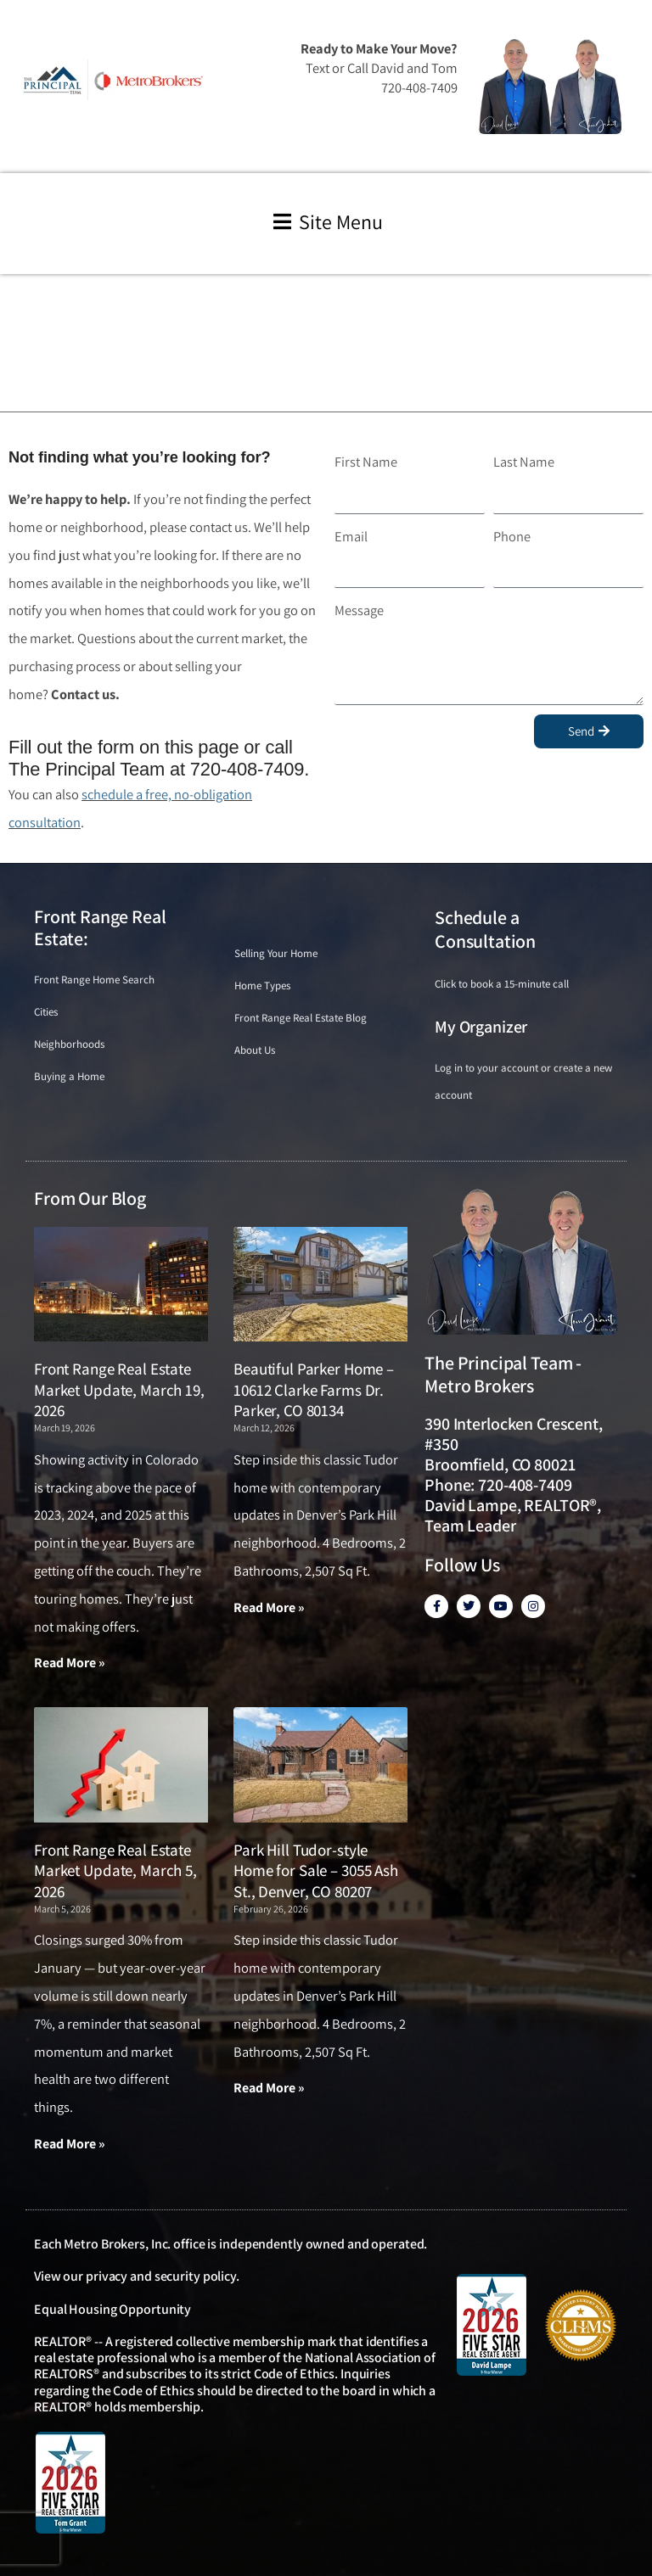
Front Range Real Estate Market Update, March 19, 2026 (119, 1389)
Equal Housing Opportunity (112, 2309)
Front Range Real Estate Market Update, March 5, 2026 (115, 1870)
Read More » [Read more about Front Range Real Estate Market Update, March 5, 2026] (69, 2144)
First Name (365, 461)
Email (351, 536)
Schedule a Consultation (485, 929)
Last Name (523, 461)
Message (359, 610)
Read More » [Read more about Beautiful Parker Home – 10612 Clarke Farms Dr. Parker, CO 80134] (269, 1607)
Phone (512, 536)
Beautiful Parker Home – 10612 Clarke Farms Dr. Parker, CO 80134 (313, 1389)
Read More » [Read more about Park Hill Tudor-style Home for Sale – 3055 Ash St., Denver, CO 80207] (269, 2088)
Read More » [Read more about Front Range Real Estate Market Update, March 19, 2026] (69, 1663)
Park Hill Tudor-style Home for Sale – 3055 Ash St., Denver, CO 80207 (315, 1870)
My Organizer (481, 1027)
